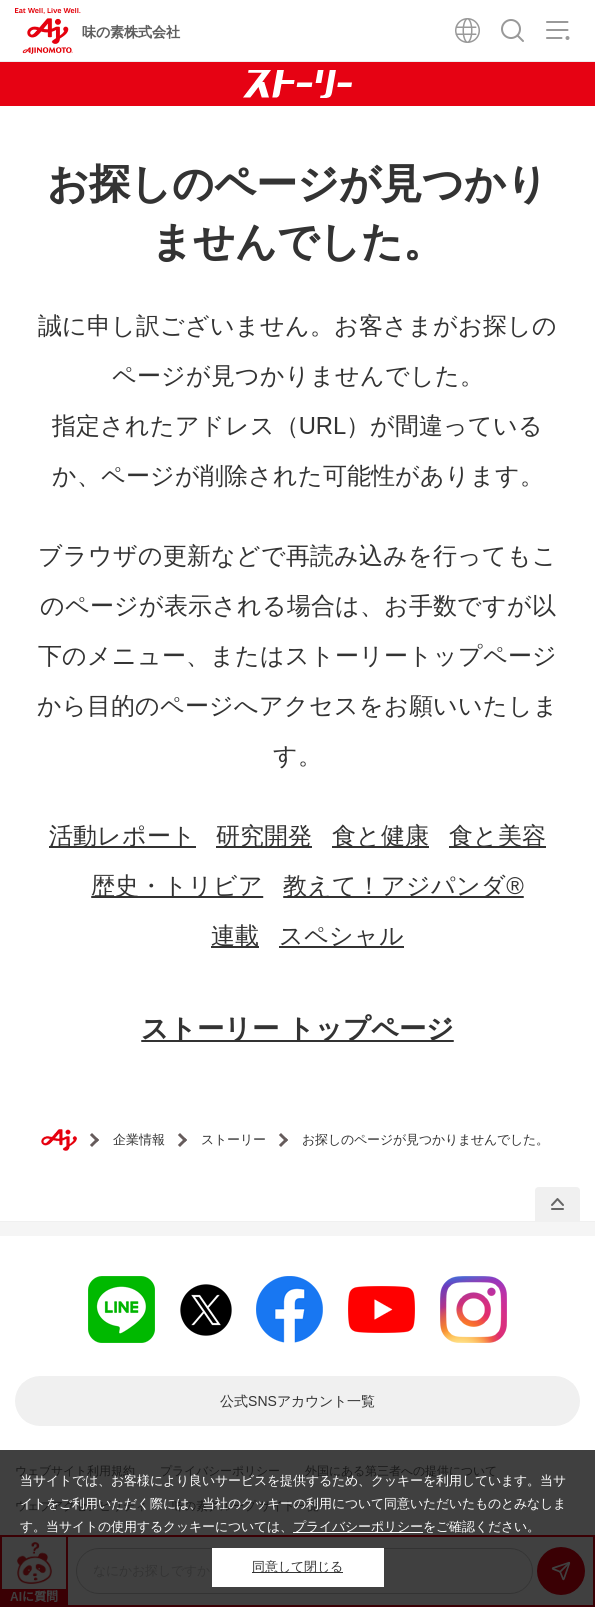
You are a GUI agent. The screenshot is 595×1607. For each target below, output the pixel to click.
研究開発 (264, 835)
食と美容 (497, 835)
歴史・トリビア (177, 885)
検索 (512, 30)
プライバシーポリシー (358, 1526)
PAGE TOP (557, 1204)
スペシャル (341, 935)
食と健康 (380, 835)
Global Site (467, 30)
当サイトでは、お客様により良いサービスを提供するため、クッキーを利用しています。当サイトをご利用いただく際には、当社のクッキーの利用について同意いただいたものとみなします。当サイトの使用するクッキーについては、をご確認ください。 (293, 1503)
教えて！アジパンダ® (403, 885)
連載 (235, 935)
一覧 (297, 1401)
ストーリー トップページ (297, 1029)
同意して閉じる (297, 1566)
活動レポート (122, 835)
